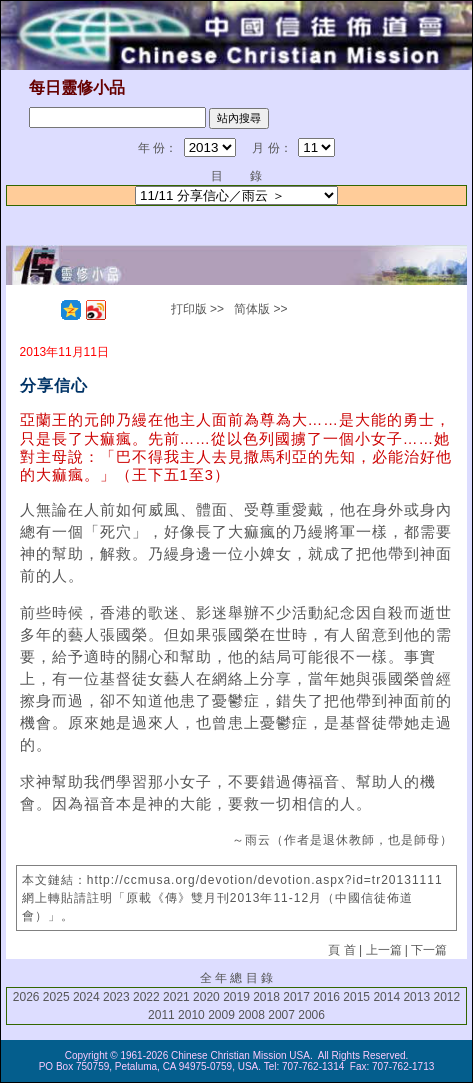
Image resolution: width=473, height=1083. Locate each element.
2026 (26, 997)
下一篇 (429, 950)
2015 (356, 997)
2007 (281, 1015)
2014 (386, 997)
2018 (266, 997)
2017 (296, 997)
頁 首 (341, 950)
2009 (221, 1015)
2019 (236, 997)
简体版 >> (260, 309)
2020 (206, 997)
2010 (191, 1015)
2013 (416, 997)
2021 (176, 997)
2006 (311, 1015)
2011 (161, 1015)
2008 (251, 1015)
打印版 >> (197, 309)
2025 (56, 997)
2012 (446, 997)
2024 (86, 997)
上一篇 (384, 950)
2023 (116, 997)
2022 (146, 997)
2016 (326, 997)
